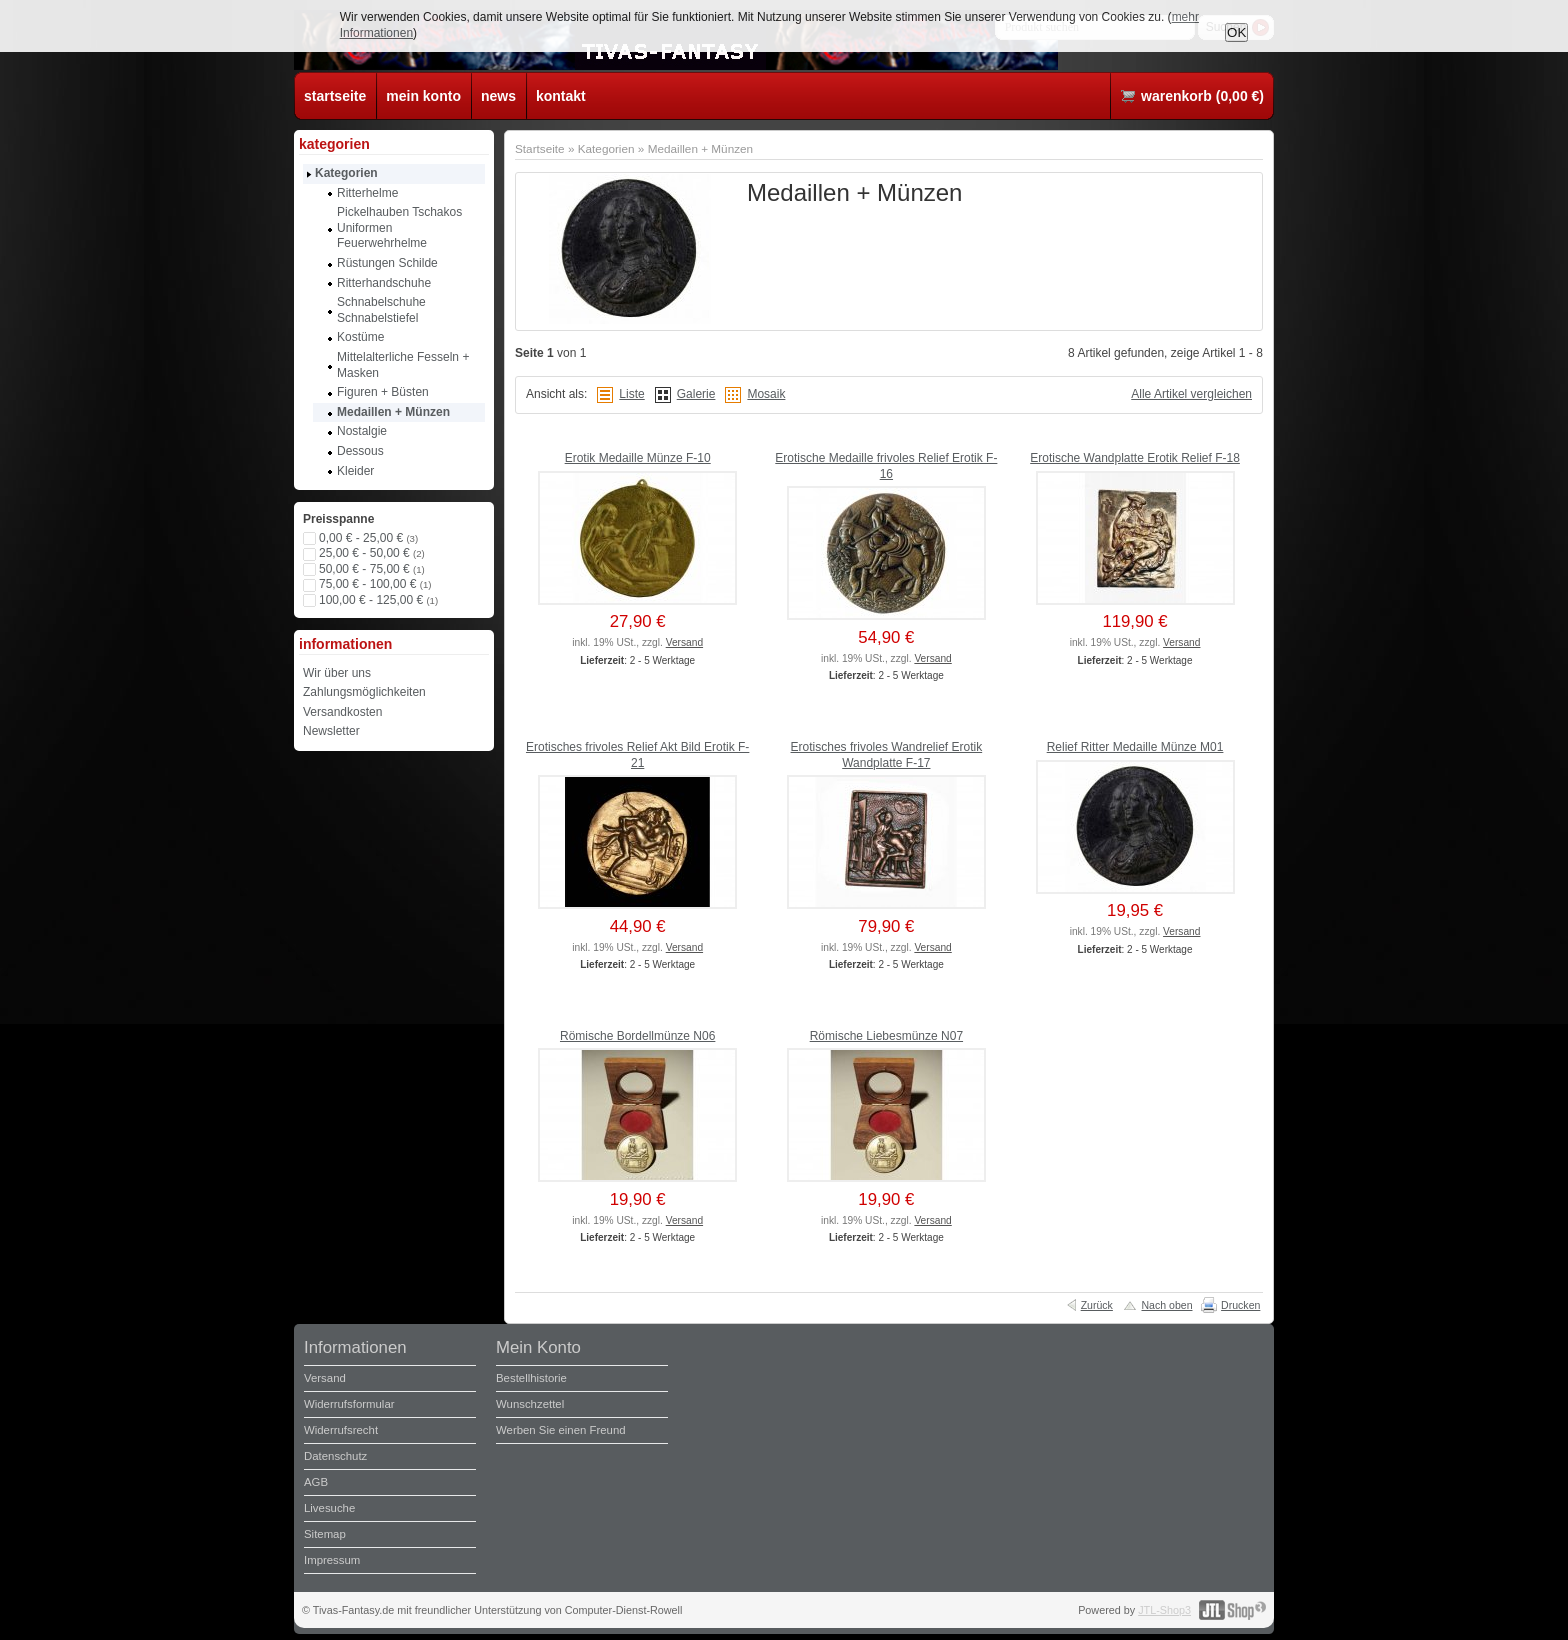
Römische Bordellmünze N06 (637, 1036)
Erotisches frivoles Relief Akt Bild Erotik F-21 (637, 755)
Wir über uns (337, 673)
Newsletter (331, 731)
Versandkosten (342, 712)
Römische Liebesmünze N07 (886, 1036)
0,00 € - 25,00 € (368, 538)
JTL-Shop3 (1164, 1610)
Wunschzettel (530, 1404)
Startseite (540, 148)
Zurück (1097, 1305)
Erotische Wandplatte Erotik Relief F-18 (1135, 458)
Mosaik (766, 394)
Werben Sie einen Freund (561, 1430)
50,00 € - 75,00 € (372, 569)
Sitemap (325, 1534)
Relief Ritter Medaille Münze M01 (1135, 747)
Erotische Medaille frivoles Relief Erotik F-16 (886, 466)
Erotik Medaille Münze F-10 (638, 458)
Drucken (1240, 1305)
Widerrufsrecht (341, 1430)
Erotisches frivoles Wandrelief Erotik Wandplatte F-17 (887, 755)
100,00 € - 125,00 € (378, 600)
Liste (631, 394)
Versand (684, 642)
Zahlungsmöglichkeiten (364, 692)
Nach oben (1166, 1305)
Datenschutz (335, 1456)
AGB (316, 1482)
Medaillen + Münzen (701, 148)
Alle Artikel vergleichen (1191, 394)
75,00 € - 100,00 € (375, 584)
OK (1236, 32)
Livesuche (329, 1508)
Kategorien (606, 148)
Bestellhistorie (531, 1378)
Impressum (332, 1560)
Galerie (696, 394)
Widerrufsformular (349, 1404)
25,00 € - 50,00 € (372, 553)
